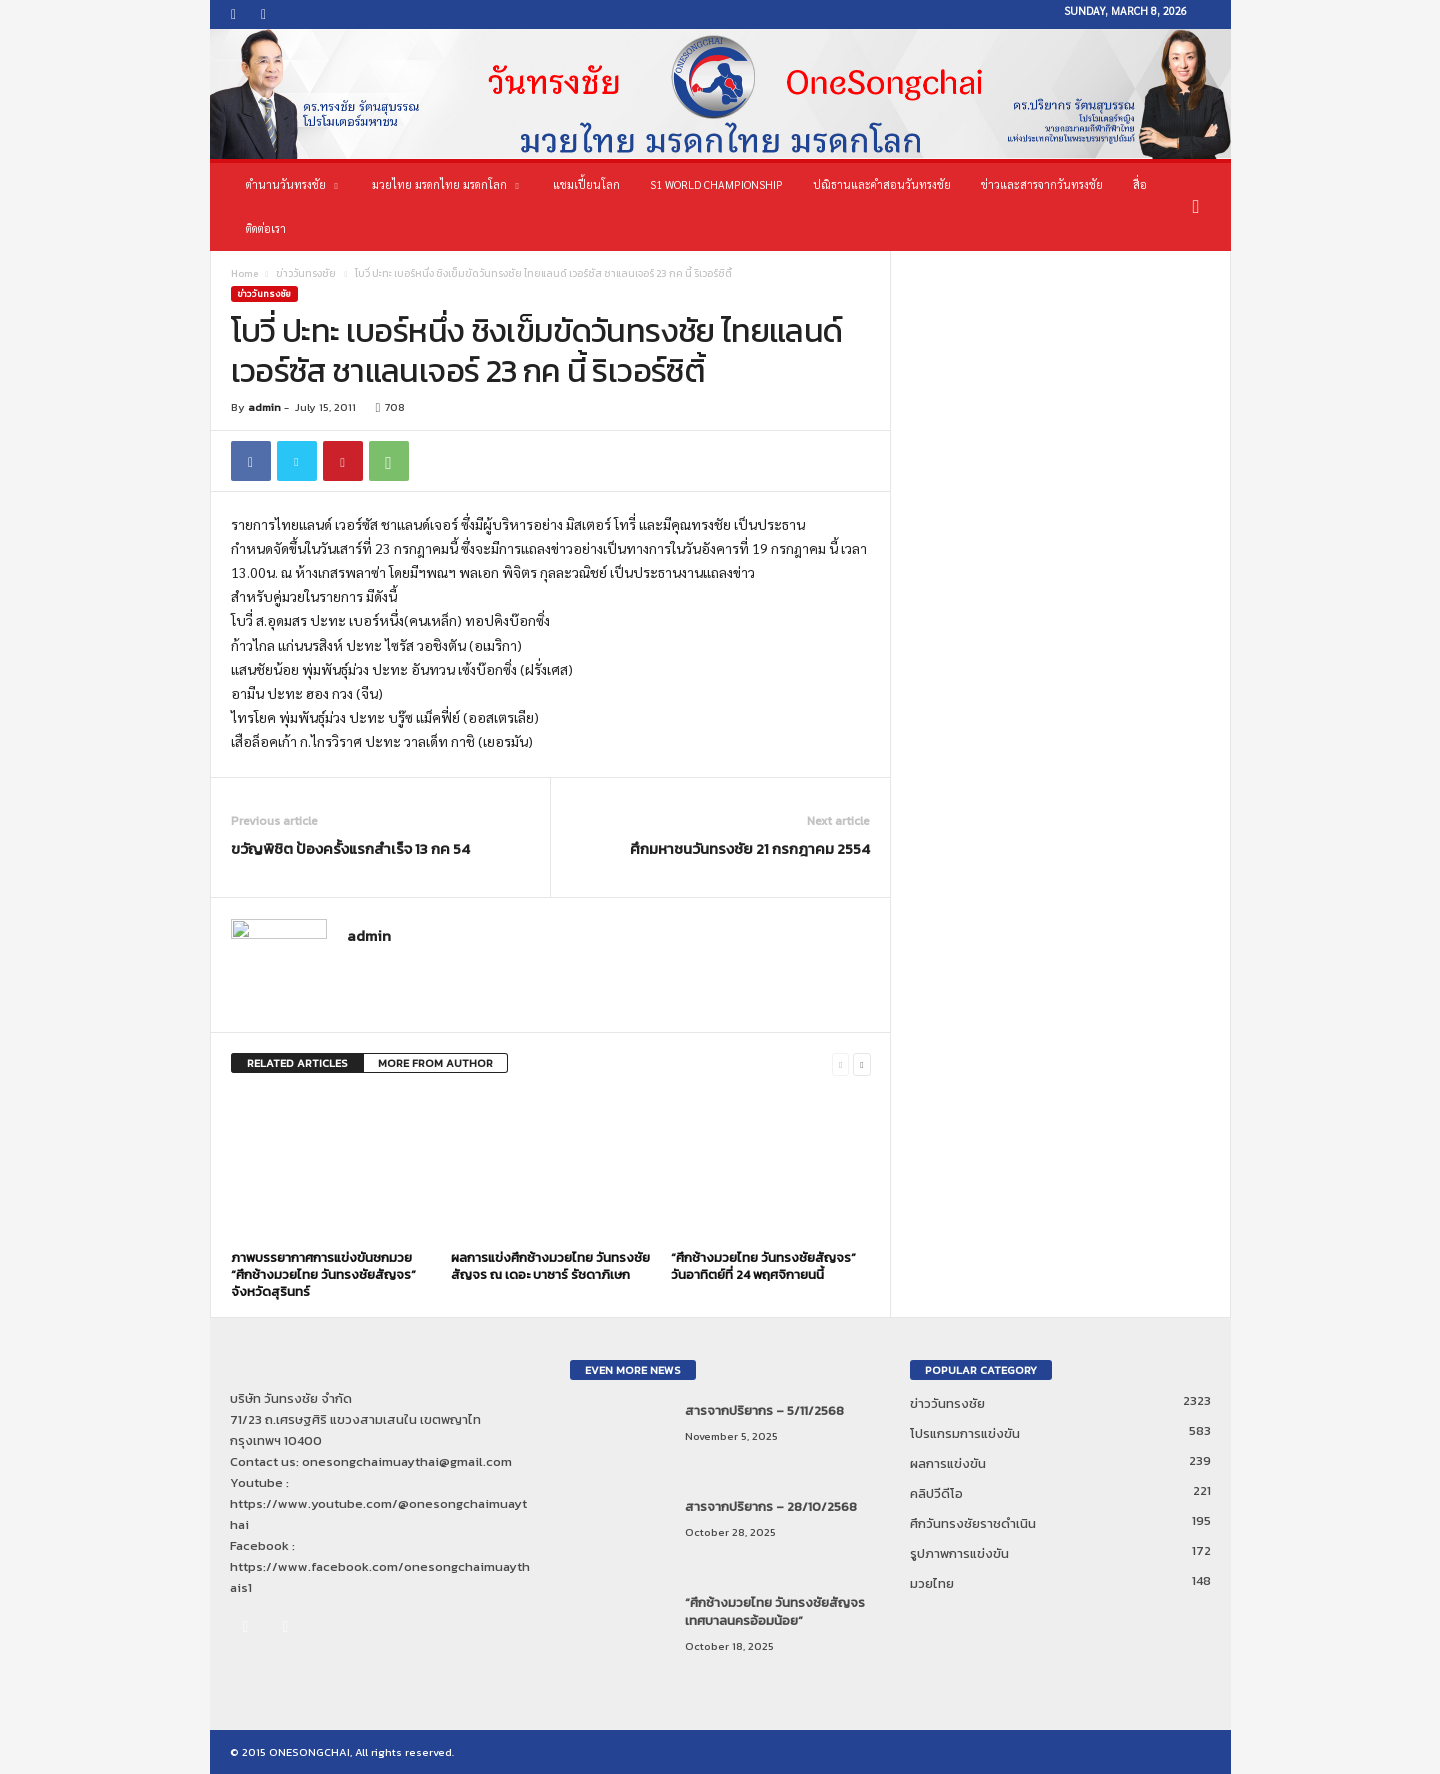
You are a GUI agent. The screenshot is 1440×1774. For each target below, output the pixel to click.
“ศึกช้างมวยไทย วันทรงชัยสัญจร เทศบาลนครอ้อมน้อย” (775, 1611)
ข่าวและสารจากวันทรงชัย (1042, 184)
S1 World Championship (716, 184)
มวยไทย (932, 1583)
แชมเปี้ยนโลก (586, 184)
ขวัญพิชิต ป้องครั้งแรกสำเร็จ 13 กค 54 (350, 848)
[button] (1201, 207)
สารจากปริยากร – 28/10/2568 (771, 1506)
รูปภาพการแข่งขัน (959, 1553)
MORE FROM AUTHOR (435, 1063)
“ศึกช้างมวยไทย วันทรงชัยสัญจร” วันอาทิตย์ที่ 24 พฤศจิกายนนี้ (763, 1266)
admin (264, 407)
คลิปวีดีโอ (936, 1493)
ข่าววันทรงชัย (306, 273)
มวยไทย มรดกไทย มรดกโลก (445, 185)
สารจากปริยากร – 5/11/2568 (764, 1410)
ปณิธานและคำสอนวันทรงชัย (882, 184)
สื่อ (1140, 184)
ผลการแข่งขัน (948, 1463)
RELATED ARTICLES (297, 1063)
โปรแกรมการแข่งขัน (965, 1433)
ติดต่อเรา (266, 228)
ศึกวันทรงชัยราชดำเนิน (973, 1523)
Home (244, 273)
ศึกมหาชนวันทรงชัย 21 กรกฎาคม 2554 (750, 848)
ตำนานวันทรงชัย (292, 185)
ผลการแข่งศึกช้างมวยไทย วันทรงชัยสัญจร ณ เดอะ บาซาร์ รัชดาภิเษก (550, 1266)
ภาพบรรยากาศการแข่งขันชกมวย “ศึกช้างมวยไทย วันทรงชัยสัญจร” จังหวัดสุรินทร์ (323, 1274)
